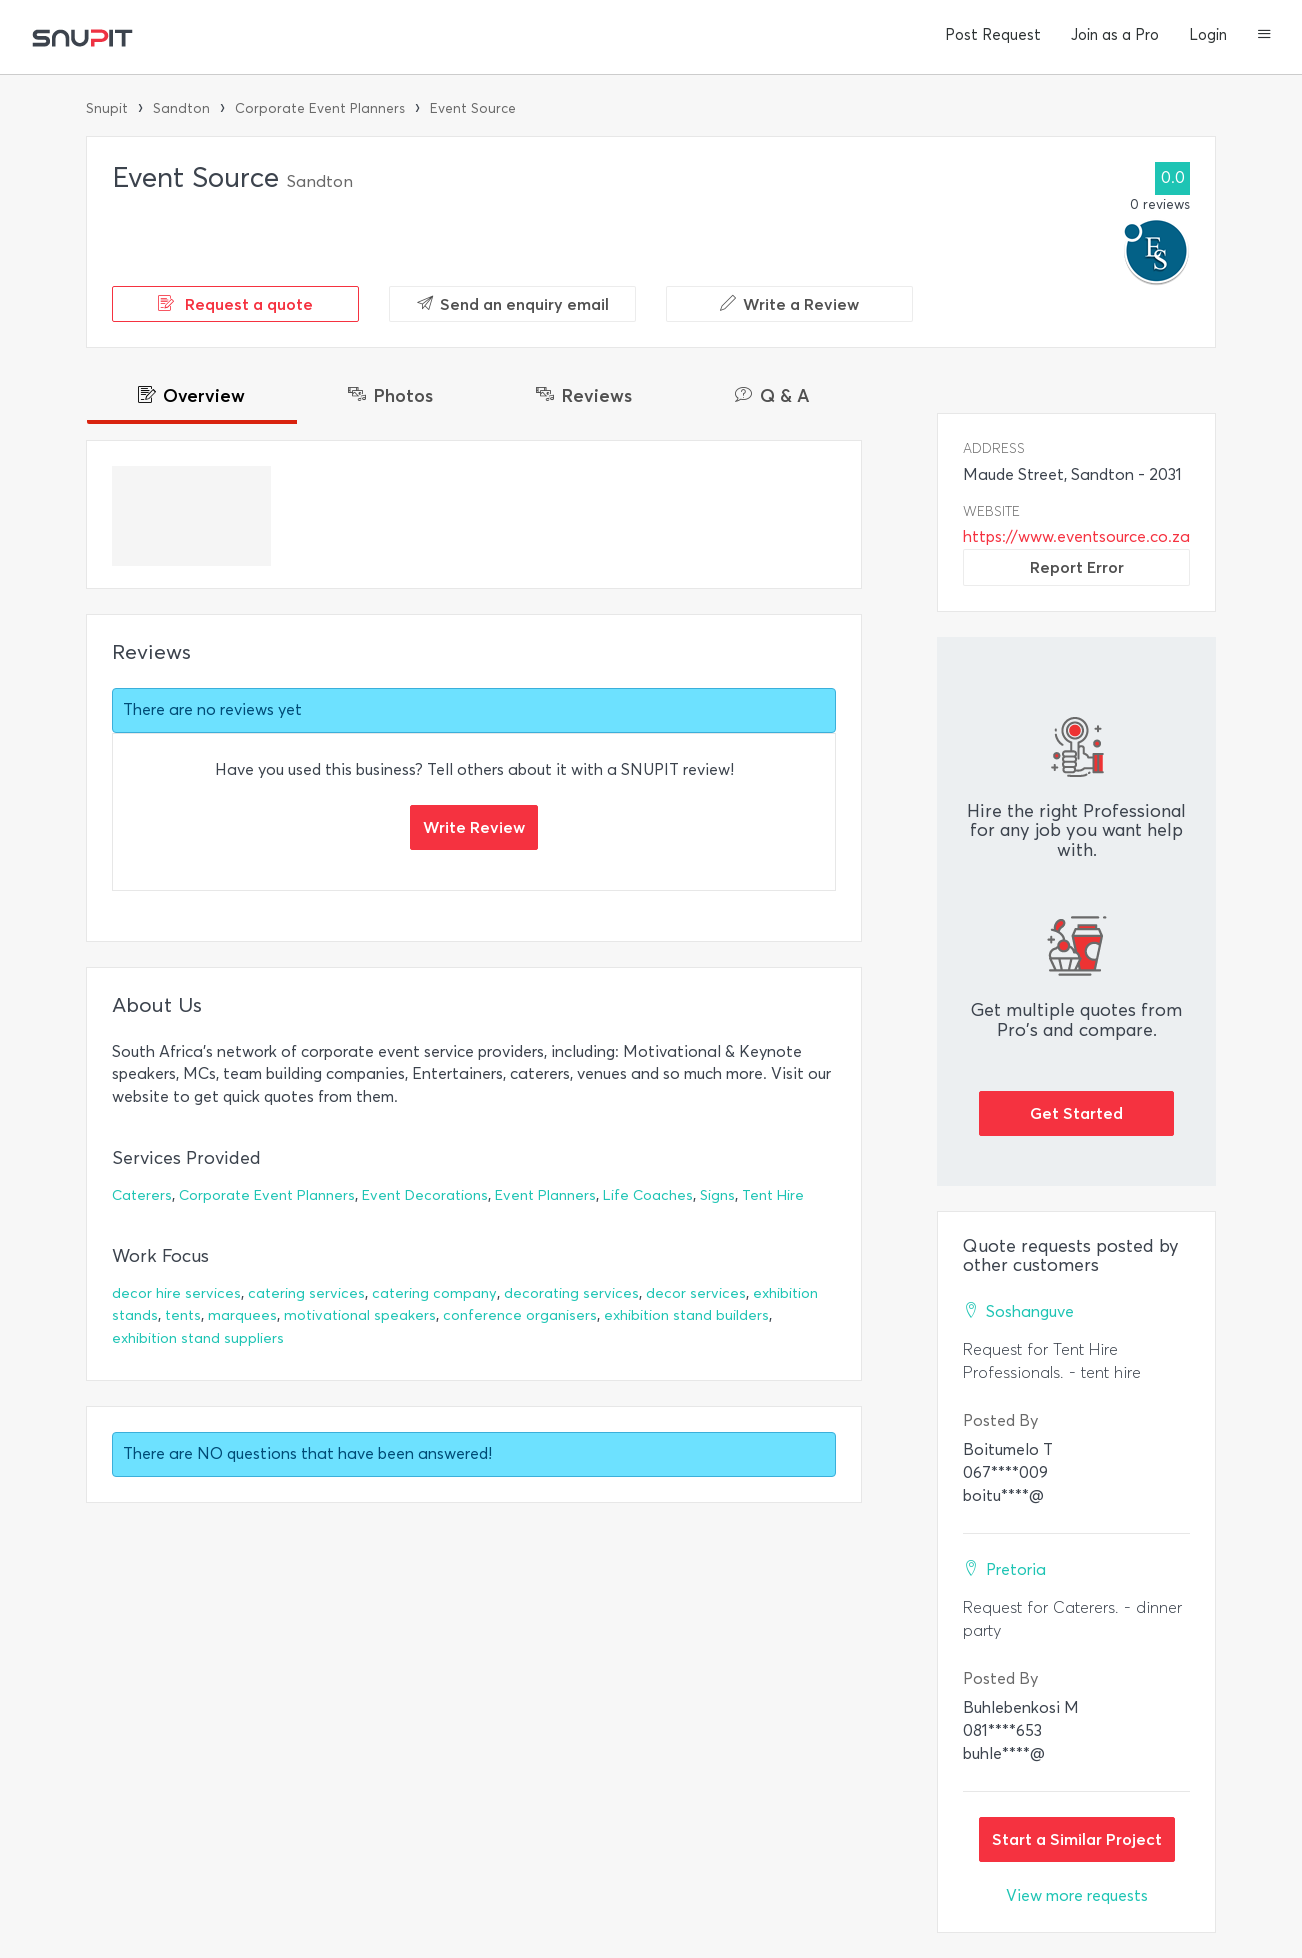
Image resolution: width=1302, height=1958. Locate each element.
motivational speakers (360, 1315)
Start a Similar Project (1077, 1839)
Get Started (1076, 1113)
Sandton (181, 108)
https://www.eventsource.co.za (1076, 536)
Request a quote (235, 304)
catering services (306, 1293)
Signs (717, 1195)
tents (183, 1315)
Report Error (1077, 567)
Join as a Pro (1115, 35)
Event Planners (545, 1195)
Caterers (142, 1195)
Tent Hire (773, 1195)
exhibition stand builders (686, 1315)
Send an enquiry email (513, 304)
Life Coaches (648, 1195)
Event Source (473, 108)
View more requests (1077, 1895)
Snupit (107, 108)
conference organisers (520, 1315)
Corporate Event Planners (320, 108)
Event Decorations (425, 1195)
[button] (1264, 36)
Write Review (474, 827)
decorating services (571, 1293)
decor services (696, 1293)
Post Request (993, 35)
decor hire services (176, 1293)
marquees (242, 1315)
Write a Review (789, 304)
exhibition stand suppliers (198, 1338)
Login (1208, 35)
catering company (434, 1293)
